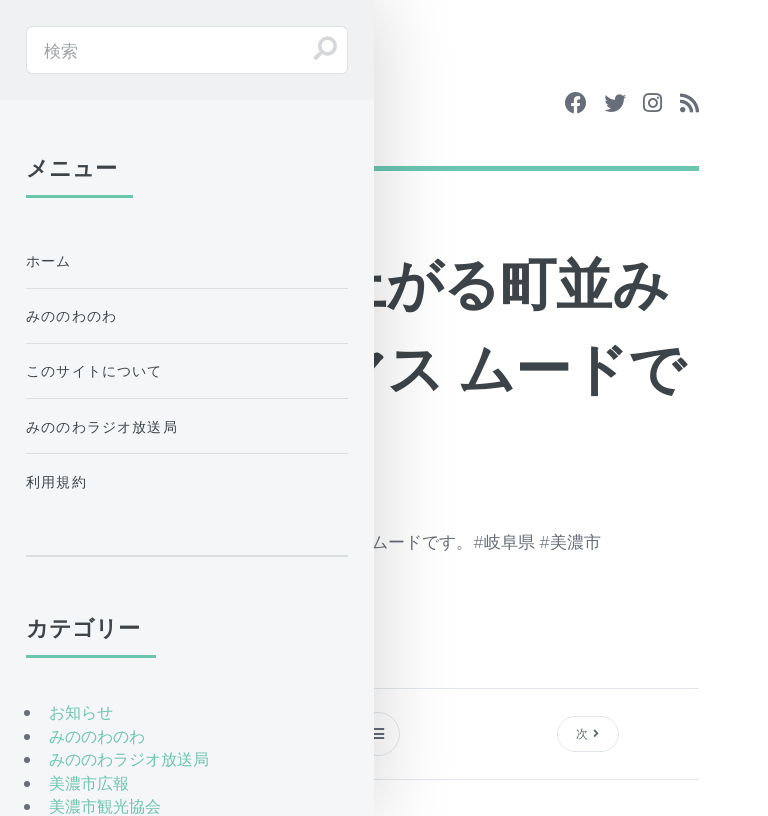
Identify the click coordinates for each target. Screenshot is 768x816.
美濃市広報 (89, 783)
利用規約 (56, 481)
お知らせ (81, 712)
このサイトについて (94, 370)
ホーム (49, 260)
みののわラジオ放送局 (102, 426)
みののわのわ (71, 315)
